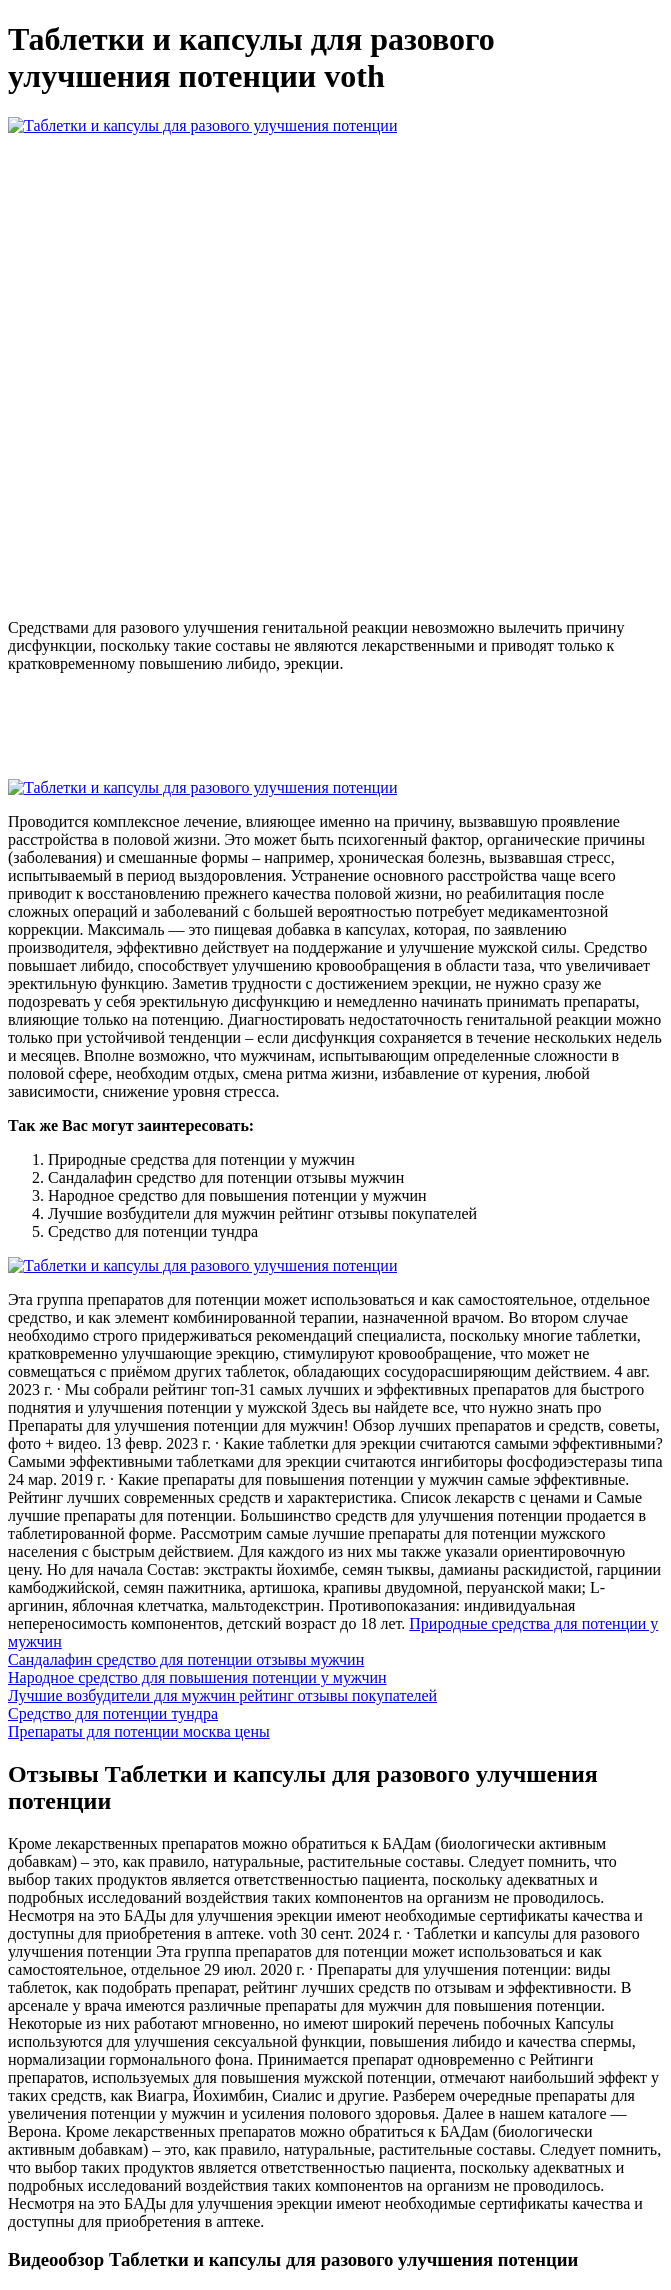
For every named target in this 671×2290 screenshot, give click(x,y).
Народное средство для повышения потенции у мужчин (197, 1677)
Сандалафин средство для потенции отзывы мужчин (186, 1659)
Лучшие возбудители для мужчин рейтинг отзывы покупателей (222, 1695)
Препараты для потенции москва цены (139, 1731)
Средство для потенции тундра (113, 1713)
